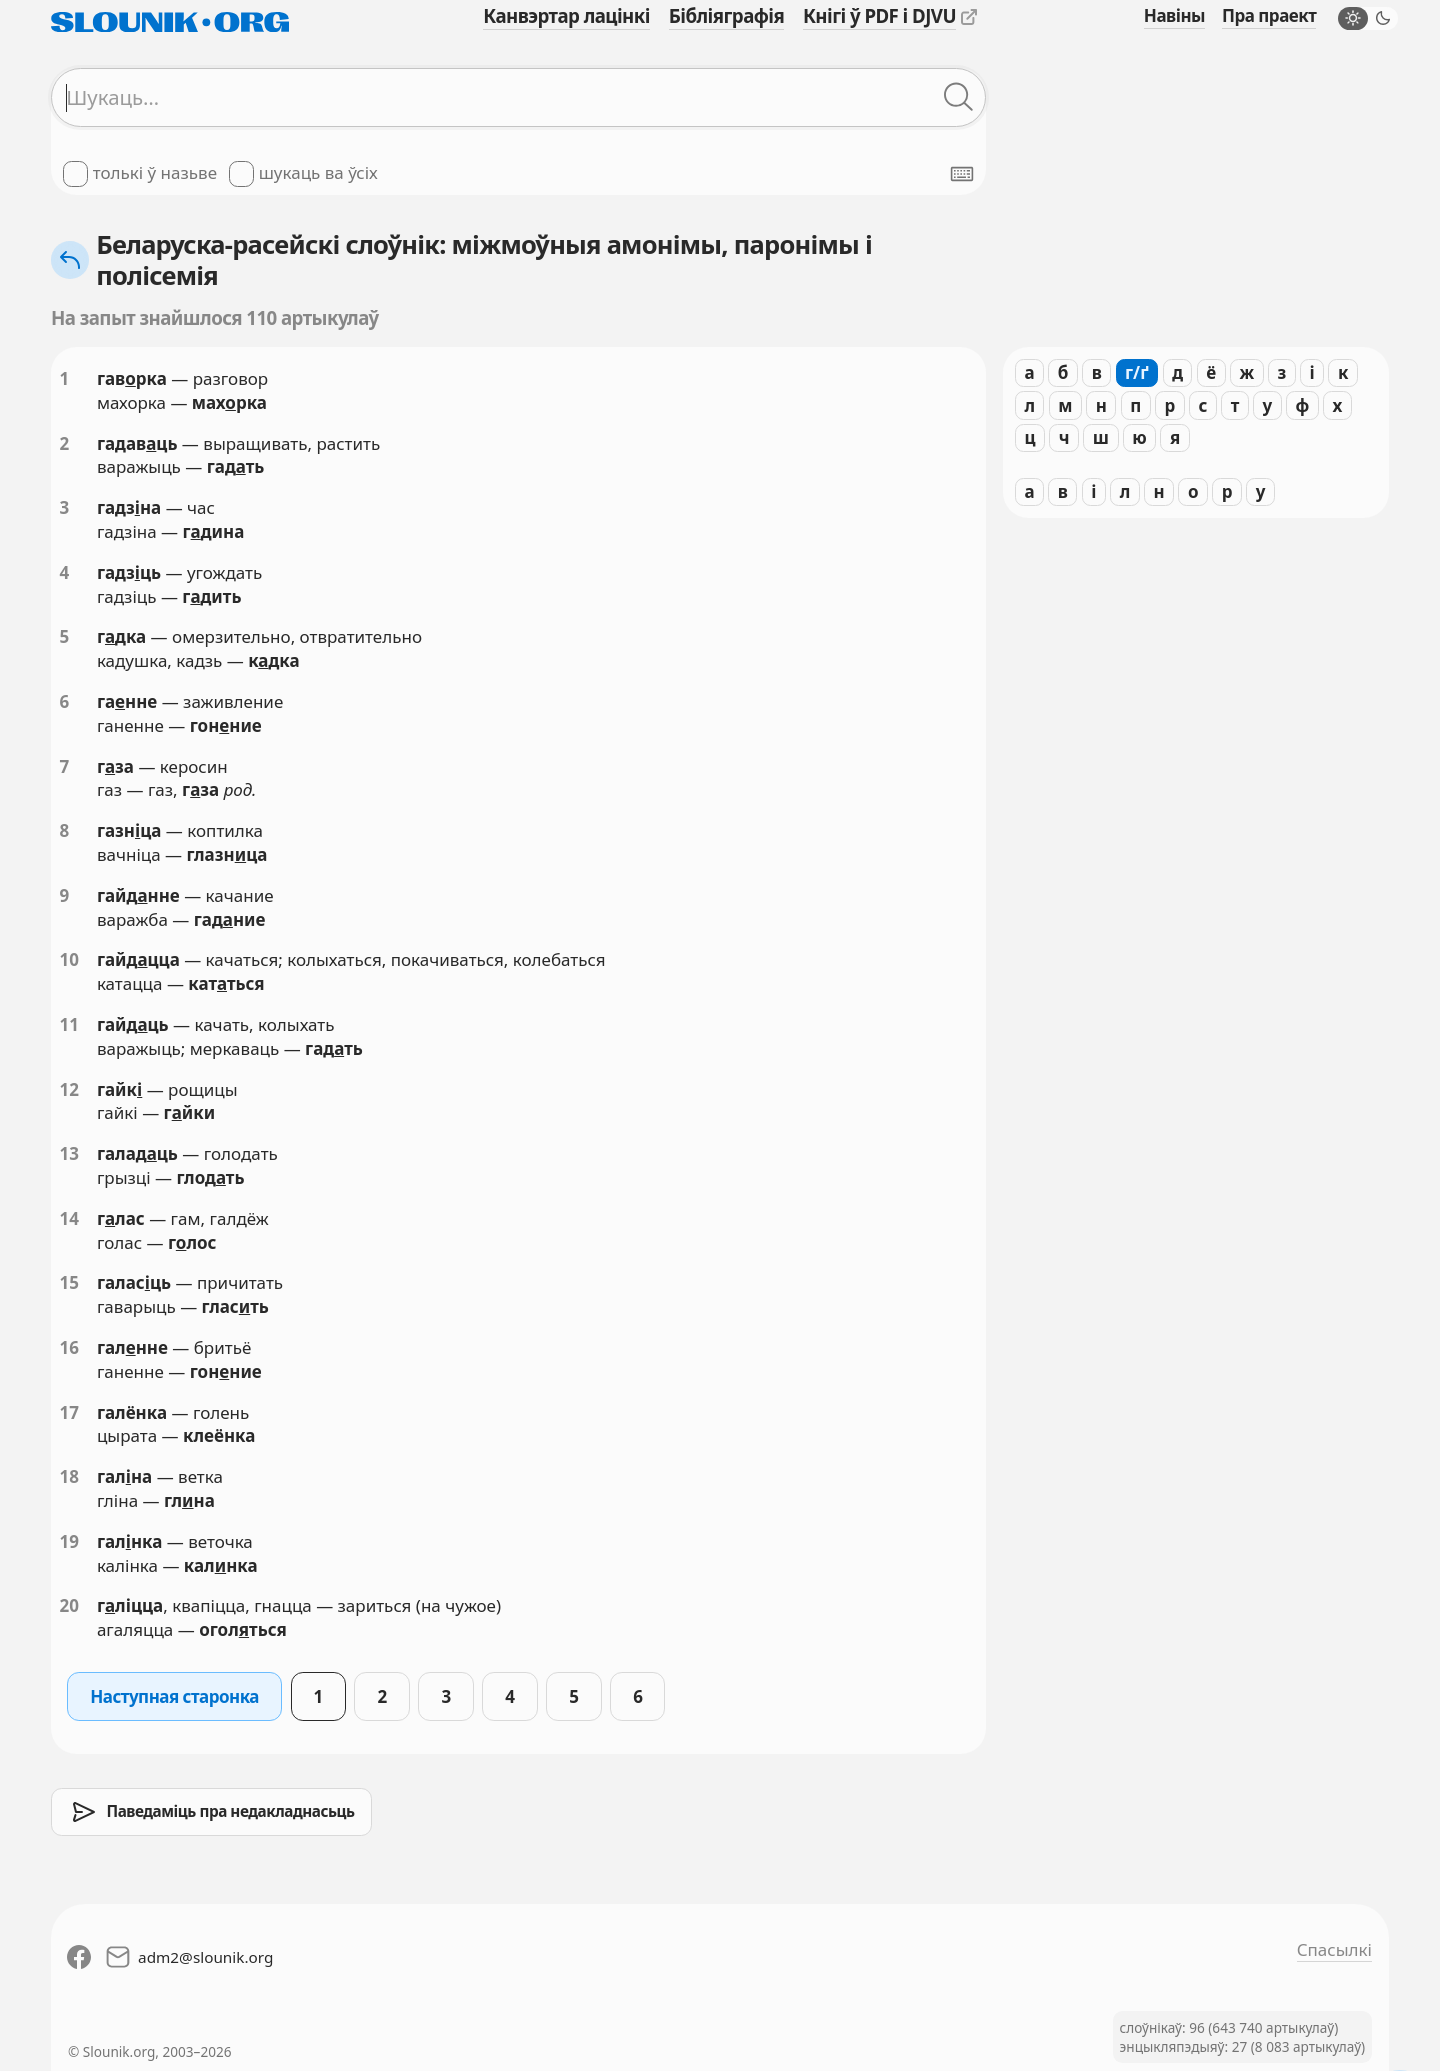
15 (69, 1282)
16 (69, 1347)
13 (69, 1153)
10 (69, 959)
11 (69, 1024)
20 (69, 1605)
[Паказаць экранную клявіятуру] (962, 174)
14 (69, 1218)
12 (69, 1089)
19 (69, 1541)
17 (69, 1412)
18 (69, 1476)
